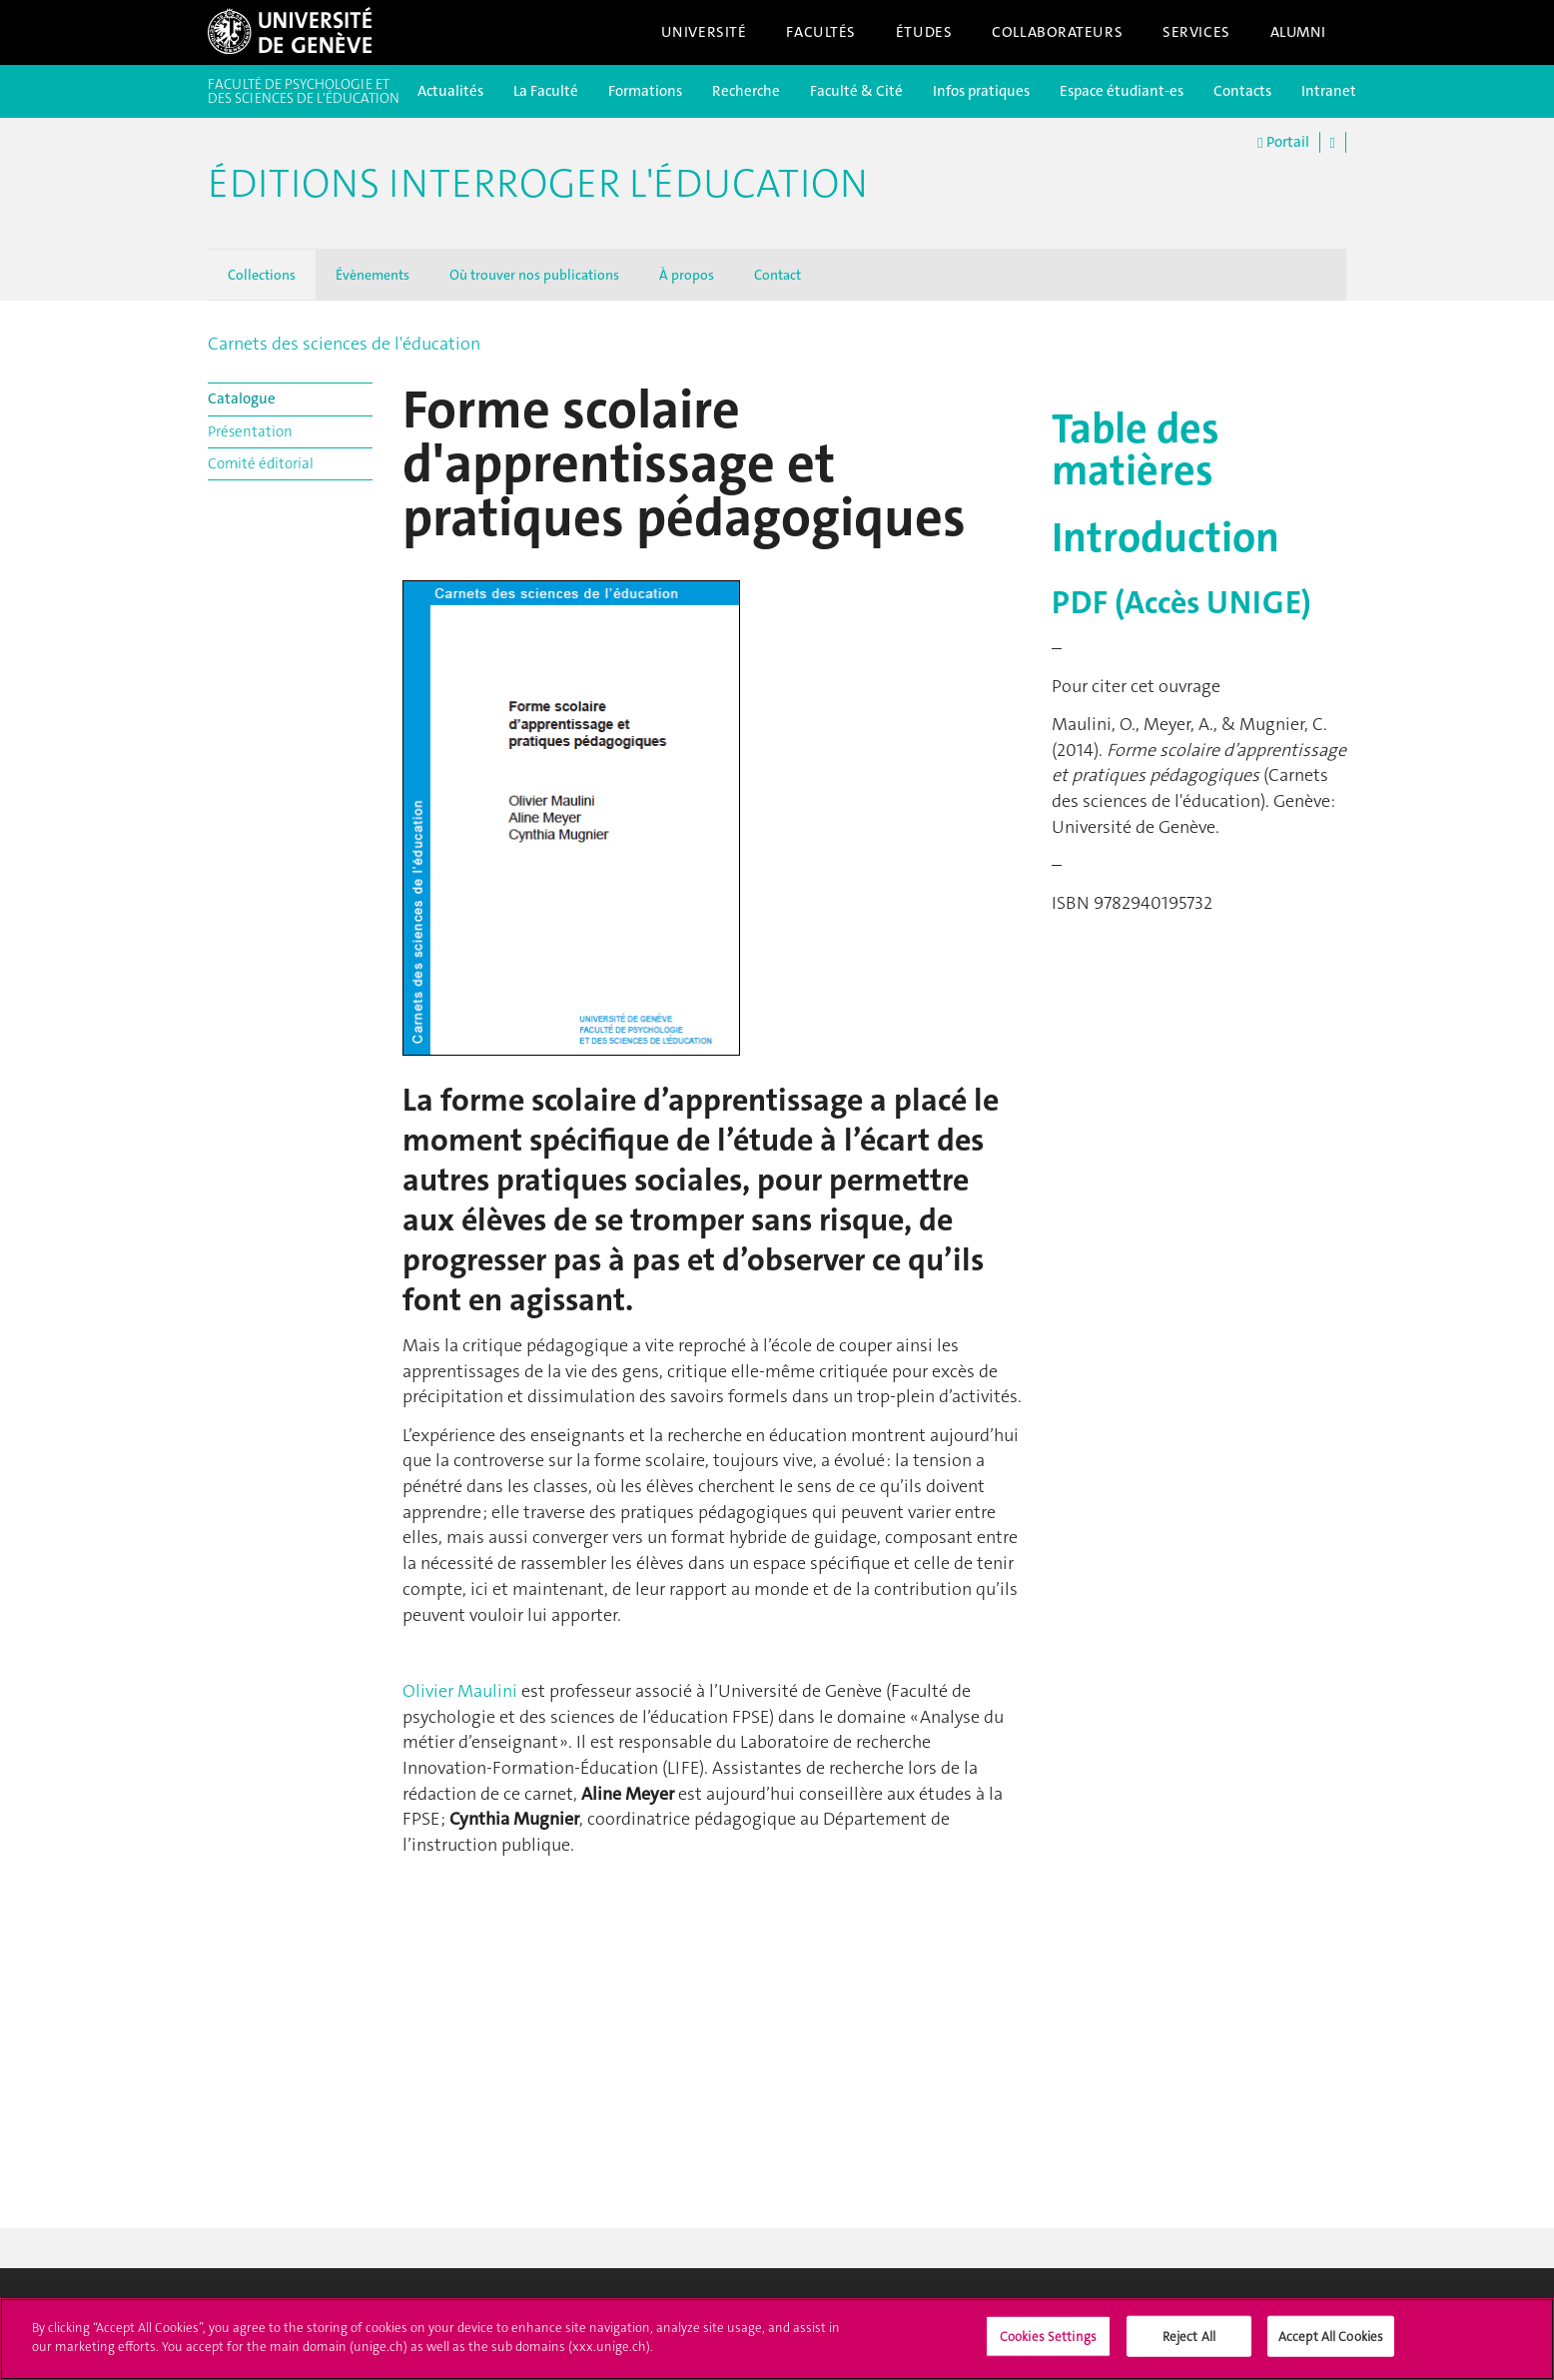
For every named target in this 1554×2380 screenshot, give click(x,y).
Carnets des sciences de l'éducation (344, 344)
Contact (777, 275)
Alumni (1298, 32)
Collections (262, 275)
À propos (686, 275)
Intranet (1328, 91)
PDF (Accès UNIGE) (1181, 602)
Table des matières (1135, 449)
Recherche (746, 91)
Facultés (821, 32)
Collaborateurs (1057, 32)
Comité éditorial (261, 463)
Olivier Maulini (459, 1691)
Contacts (1242, 91)
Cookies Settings (1048, 2346)
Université (704, 32)
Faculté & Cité (856, 91)
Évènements (372, 275)
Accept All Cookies (1330, 2346)
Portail (1282, 142)
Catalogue (242, 398)
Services (1196, 32)
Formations (645, 91)
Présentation (250, 431)
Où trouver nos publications (534, 275)
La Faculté (545, 91)
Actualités (450, 91)
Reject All (1189, 2346)
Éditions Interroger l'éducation (538, 184)
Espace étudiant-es (1121, 91)
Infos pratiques (981, 91)
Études (924, 32)
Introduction (1165, 537)
